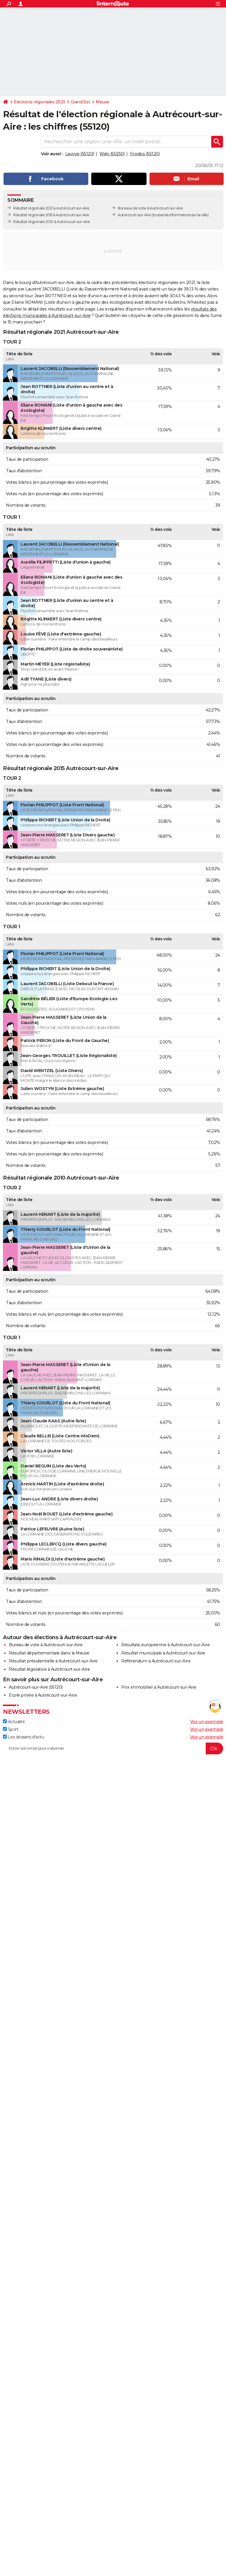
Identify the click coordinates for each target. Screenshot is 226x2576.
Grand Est (80, 102)
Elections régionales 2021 (39, 102)
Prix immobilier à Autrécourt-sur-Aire (158, 1687)
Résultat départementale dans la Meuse (49, 1653)
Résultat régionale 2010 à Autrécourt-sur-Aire (51, 221)
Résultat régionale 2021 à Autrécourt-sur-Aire (51, 208)
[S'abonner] (113, 1748)
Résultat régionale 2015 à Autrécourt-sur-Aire (51, 215)
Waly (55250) (111, 153)
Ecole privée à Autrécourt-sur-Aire (43, 1695)
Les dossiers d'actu (23, 1737)
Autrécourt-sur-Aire (134, 215)
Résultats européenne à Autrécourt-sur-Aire (165, 1644)
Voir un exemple (206, 1721)
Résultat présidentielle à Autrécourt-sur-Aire (53, 1661)
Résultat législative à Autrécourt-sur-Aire (49, 1669)
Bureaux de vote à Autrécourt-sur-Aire (150, 208)
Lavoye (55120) (79, 153)
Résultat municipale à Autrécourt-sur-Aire (163, 1653)
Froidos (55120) (145, 153)
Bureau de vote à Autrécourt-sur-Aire (45, 1644)
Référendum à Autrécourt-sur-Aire (155, 1661)
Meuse (102, 102)
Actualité (14, 1721)
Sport (10, 1729)
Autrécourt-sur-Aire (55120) (36, 1687)
